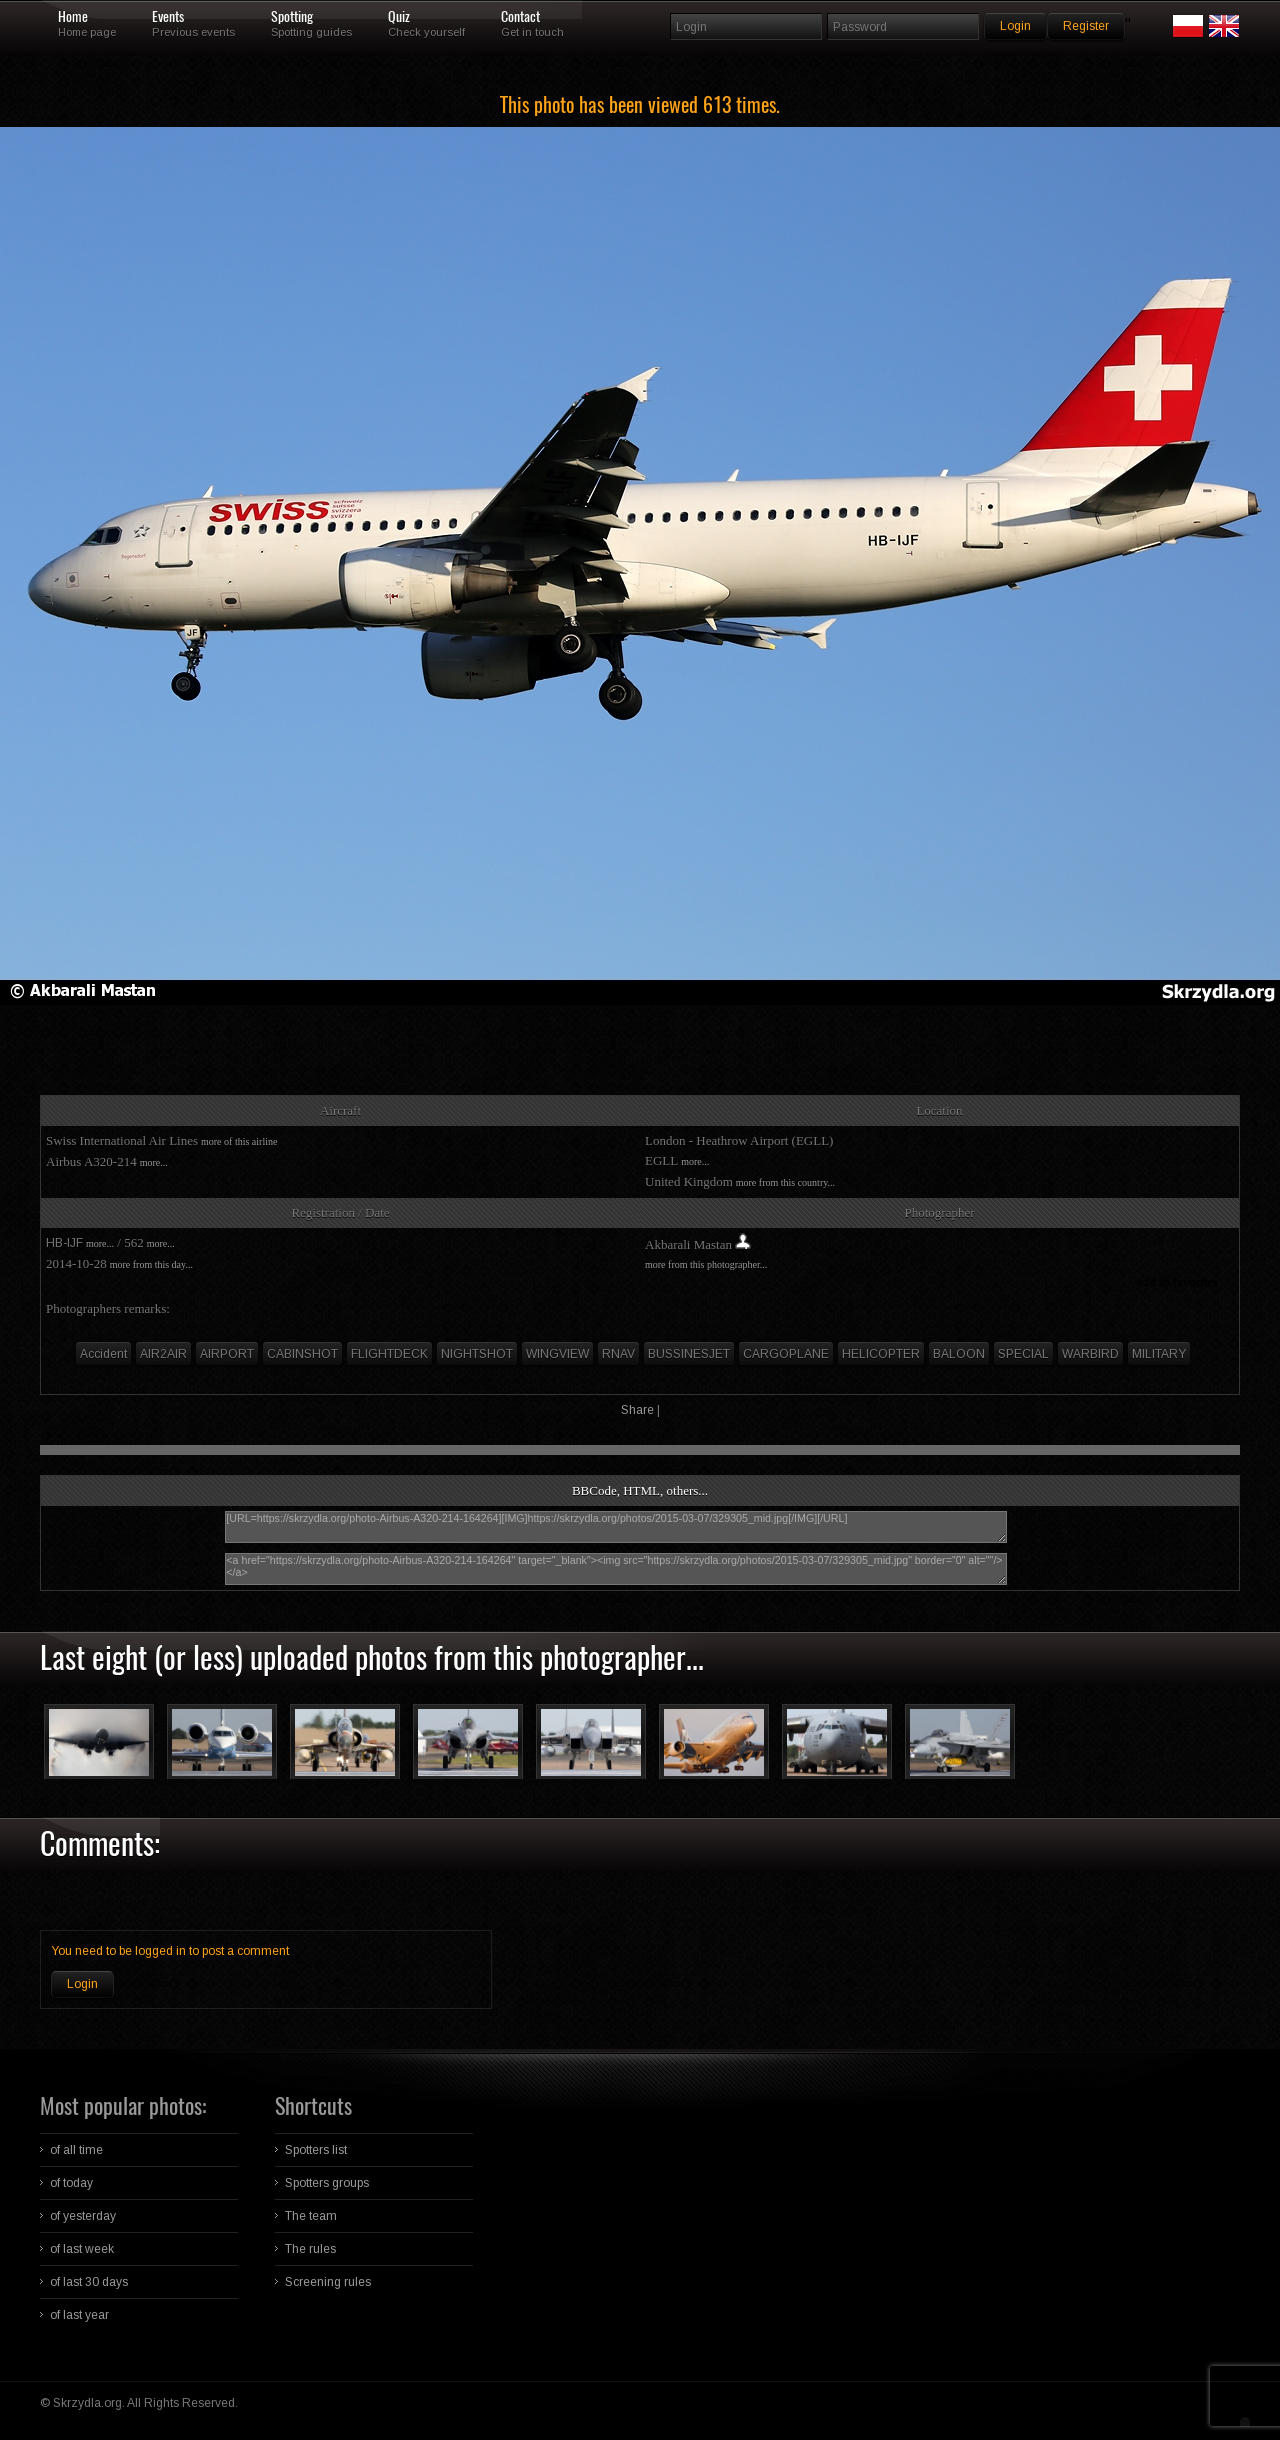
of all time (76, 2150)
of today (71, 2183)
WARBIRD (1090, 1354)
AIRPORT (227, 1354)
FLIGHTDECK (389, 1354)
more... (154, 1162)
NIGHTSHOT (477, 1354)
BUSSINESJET (689, 1354)
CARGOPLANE (786, 1354)
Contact (520, 17)
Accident (103, 1354)
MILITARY (1159, 1354)
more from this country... (785, 1182)
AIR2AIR (163, 1354)
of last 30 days (89, 2282)
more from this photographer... (706, 1264)
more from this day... (151, 1264)
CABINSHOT (302, 1354)
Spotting (292, 17)
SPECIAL (1023, 1354)
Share (637, 1410)
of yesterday (83, 2216)
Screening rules (328, 2282)
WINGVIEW (557, 1354)
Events (168, 17)
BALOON (959, 1354)
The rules (310, 2249)
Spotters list (316, 2150)
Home (73, 17)
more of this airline (239, 1141)
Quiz (399, 17)
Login (82, 1984)
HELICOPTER (881, 1354)
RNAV (618, 1354)
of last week (82, 2249)
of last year (79, 2315)
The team (311, 2216)
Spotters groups (327, 2183)
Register (1086, 26)
